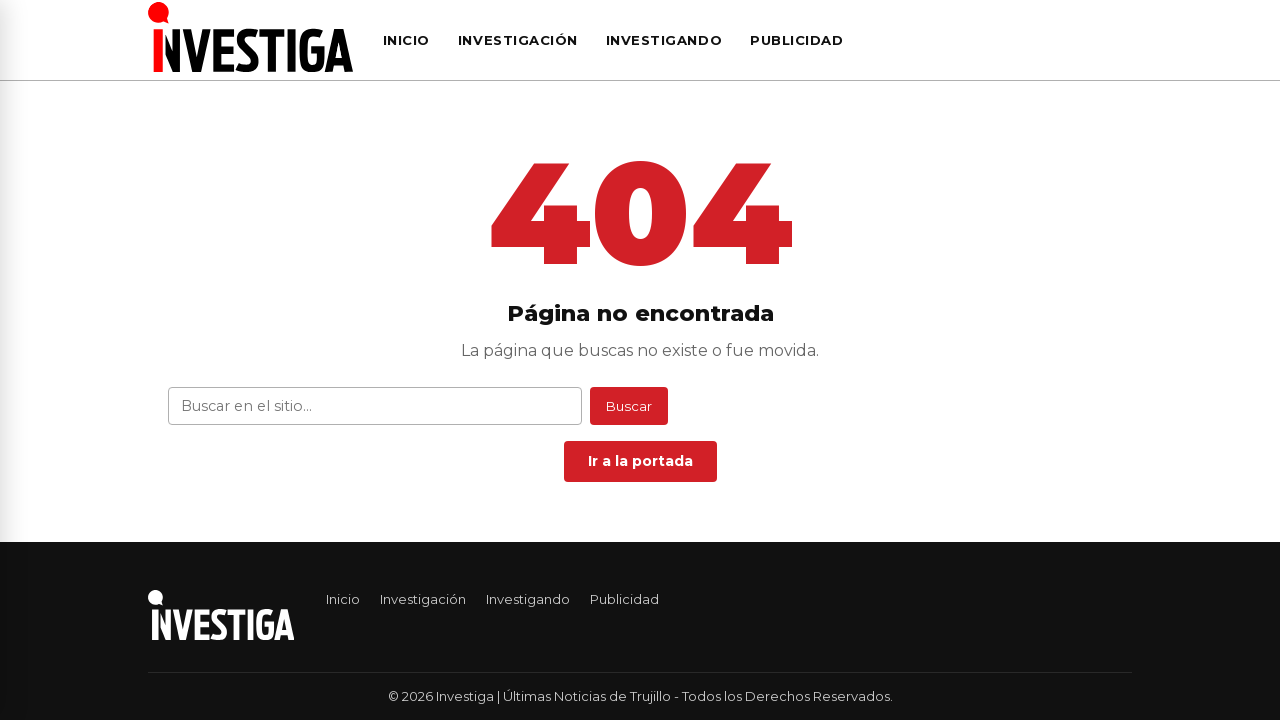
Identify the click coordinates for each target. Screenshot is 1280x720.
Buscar (629, 406)
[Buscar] (1126, 40)
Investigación (518, 40)
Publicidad (796, 40)
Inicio (406, 40)
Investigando (664, 40)
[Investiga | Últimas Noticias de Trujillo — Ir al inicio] (250, 37)
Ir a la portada (640, 461)
